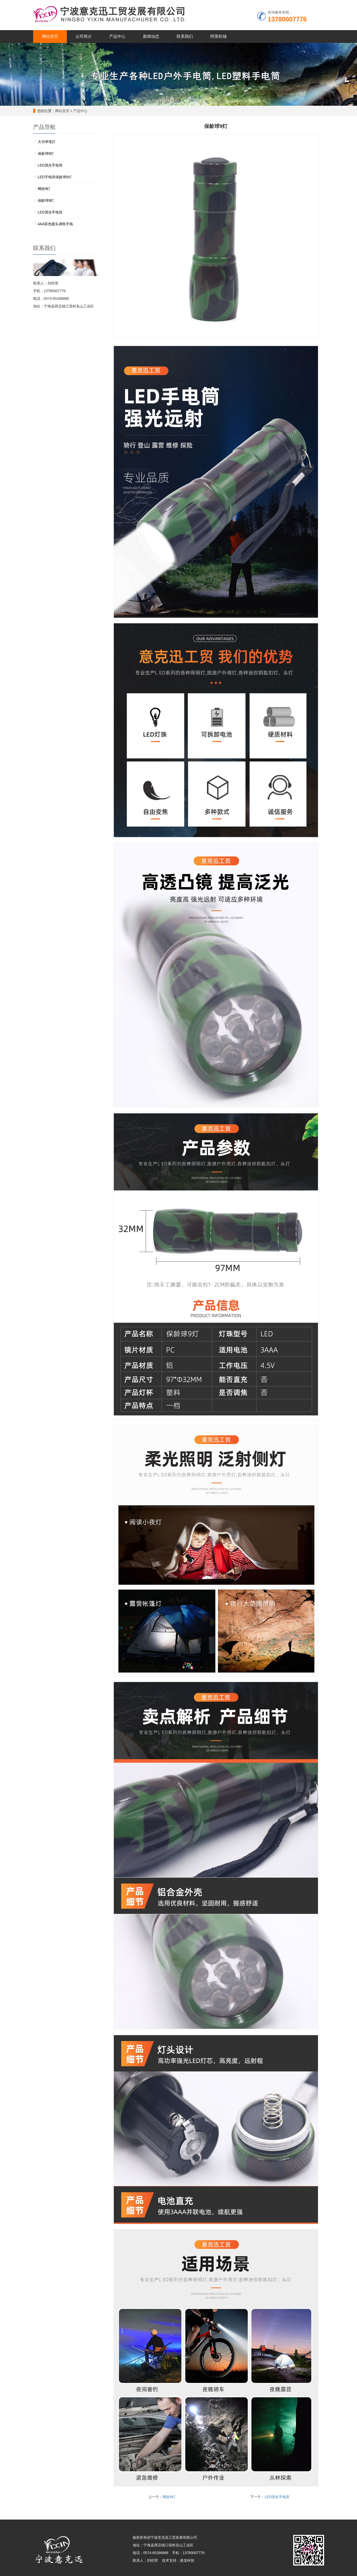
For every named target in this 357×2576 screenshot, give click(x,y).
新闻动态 (151, 36)
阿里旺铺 (218, 36)
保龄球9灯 (46, 153)
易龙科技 (187, 2560)
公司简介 (84, 36)
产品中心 (117, 36)
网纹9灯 (169, 2497)
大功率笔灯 (47, 142)
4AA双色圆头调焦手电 (55, 224)
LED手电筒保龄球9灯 (55, 177)
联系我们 (185, 36)
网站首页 (50, 36)
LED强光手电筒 (277, 2497)
